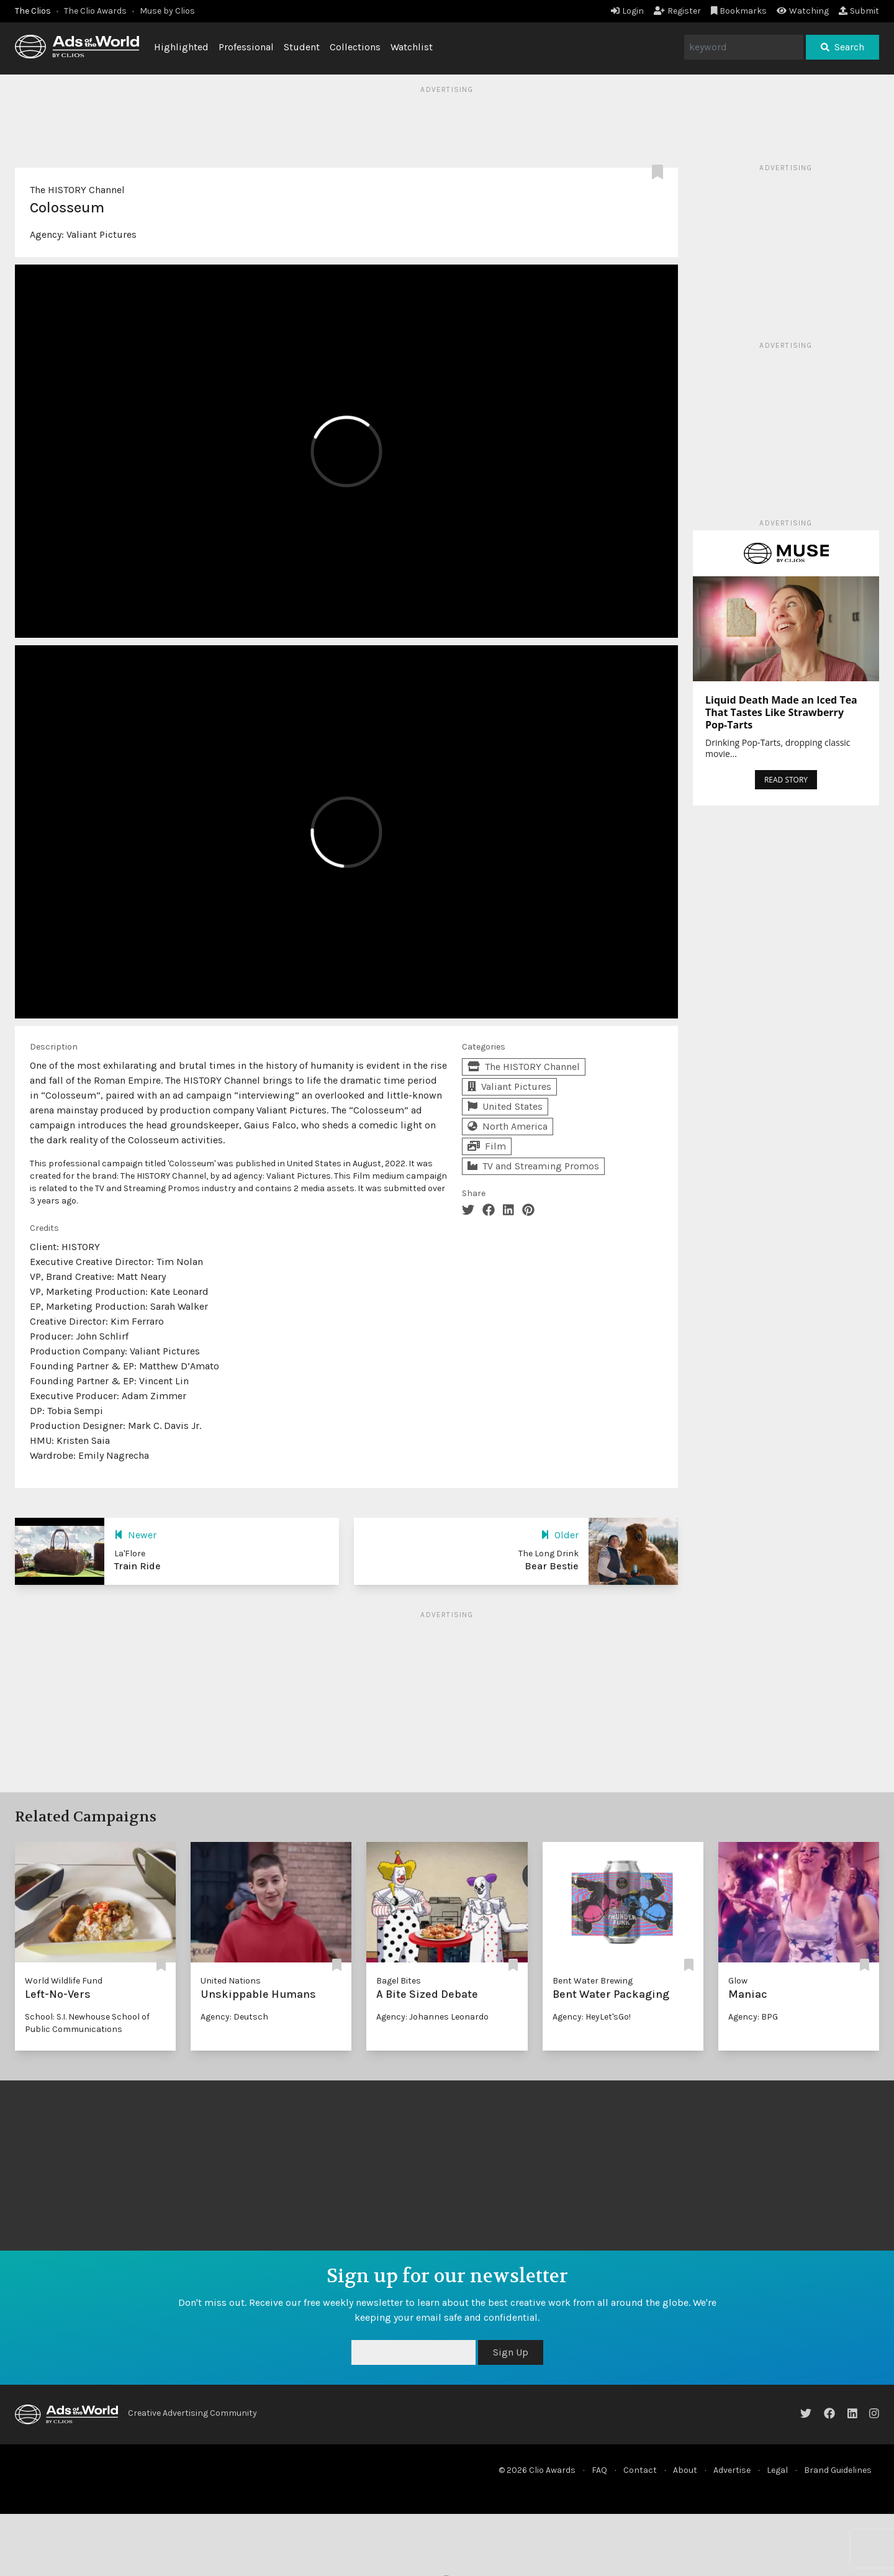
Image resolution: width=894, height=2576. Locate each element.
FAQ (599, 2470)
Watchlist (412, 47)
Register (677, 11)
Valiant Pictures (101, 234)
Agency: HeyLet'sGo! (592, 2016)
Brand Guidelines (838, 2470)
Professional (246, 47)
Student (302, 47)
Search (842, 47)
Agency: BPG (753, 2016)
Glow (737, 1980)
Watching (803, 11)
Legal (777, 2470)
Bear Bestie (552, 1566)
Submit (859, 11)
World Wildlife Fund (63, 1980)
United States (505, 1106)
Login (627, 11)
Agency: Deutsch (234, 2016)
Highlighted (181, 47)
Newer (135, 1535)
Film (486, 1146)
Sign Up (510, 2352)
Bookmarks (739, 11)
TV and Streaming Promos (533, 1166)
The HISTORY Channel (77, 190)
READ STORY (786, 779)
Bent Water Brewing (593, 1980)
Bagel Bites (398, 1980)
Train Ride (137, 1566)
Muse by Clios (167, 11)
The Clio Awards (95, 11)
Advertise (732, 2470)
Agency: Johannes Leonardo (432, 2016)
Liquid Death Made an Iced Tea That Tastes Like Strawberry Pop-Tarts (781, 712)
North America (507, 1126)
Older (560, 1535)
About (685, 2470)
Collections (355, 47)
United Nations (231, 1980)
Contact (640, 2470)
